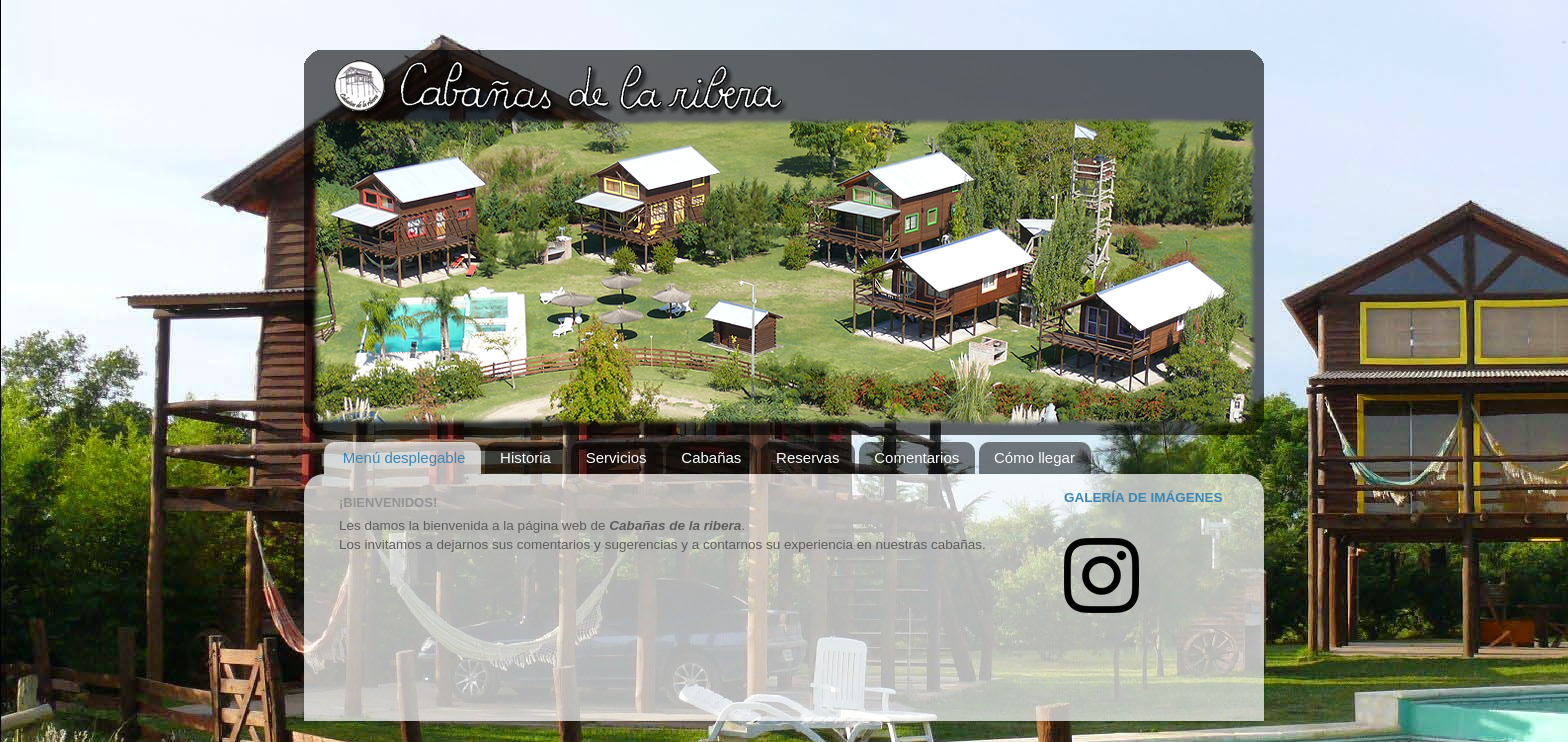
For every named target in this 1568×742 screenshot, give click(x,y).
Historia (525, 457)
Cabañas (711, 457)
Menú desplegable (404, 457)
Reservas (807, 457)
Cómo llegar (1034, 457)
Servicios (616, 457)
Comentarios (916, 457)
